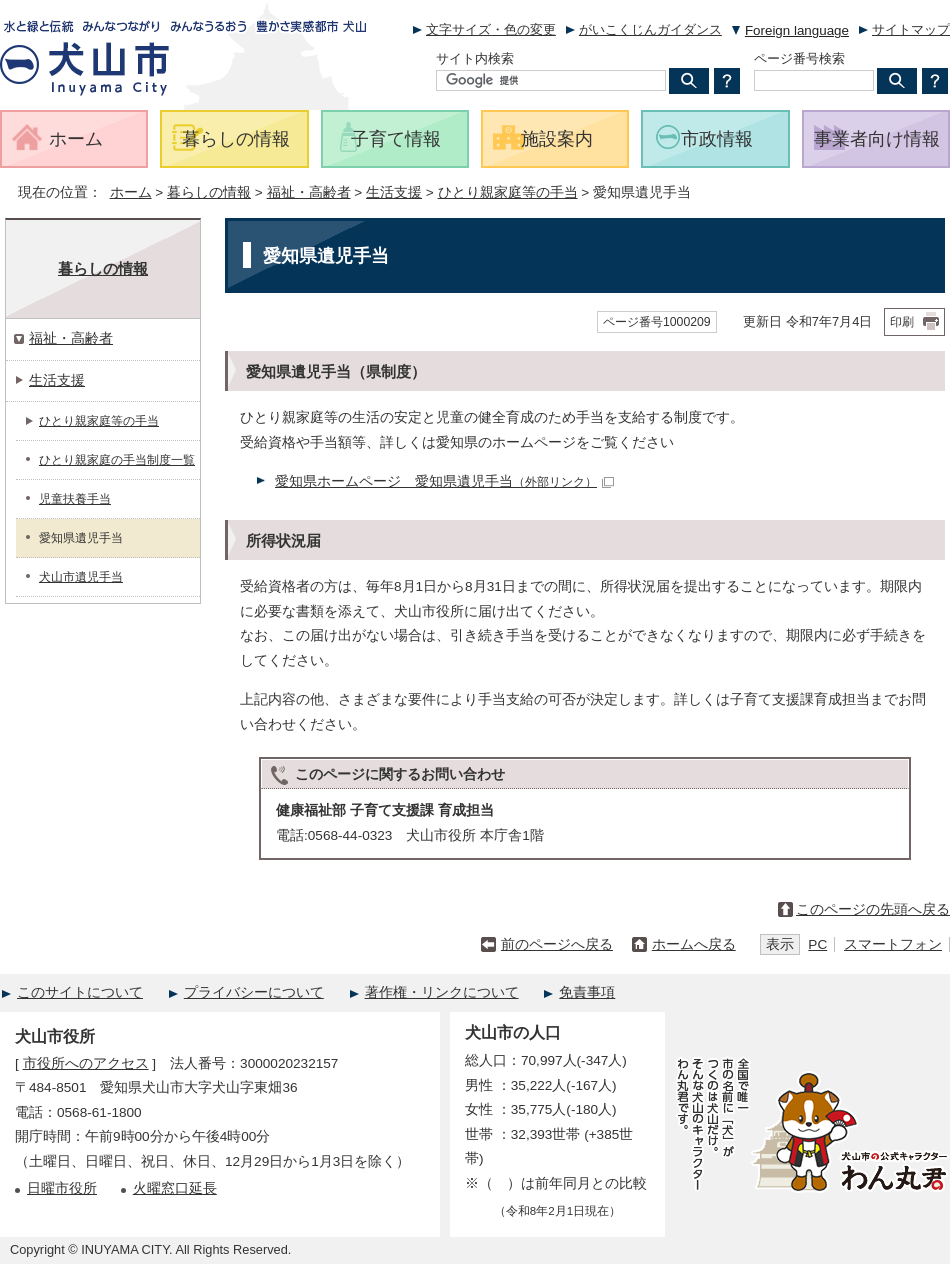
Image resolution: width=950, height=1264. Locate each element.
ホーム (131, 192)
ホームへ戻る (694, 944)
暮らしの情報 (209, 192)
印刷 (902, 322)
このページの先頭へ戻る (873, 909)
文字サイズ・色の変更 (491, 29)
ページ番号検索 (799, 58)
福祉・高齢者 (309, 192)
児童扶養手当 (75, 499)
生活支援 (394, 192)
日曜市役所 (62, 1188)
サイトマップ (911, 29)
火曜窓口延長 (175, 1188)
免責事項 (587, 992)
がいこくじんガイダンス (650, 29)
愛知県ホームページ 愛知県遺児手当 (444, 481)
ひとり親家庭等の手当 (508, 192)
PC (817, 944)
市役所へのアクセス (86, 1063)
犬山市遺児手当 (81, 577)
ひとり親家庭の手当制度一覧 (117, 460)
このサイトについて (80, 992)
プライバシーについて (254, 992)
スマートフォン (893, 944)
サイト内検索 (475, 58)
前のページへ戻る (557, 944)
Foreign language (797, 30)
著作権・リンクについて (442, 992)
